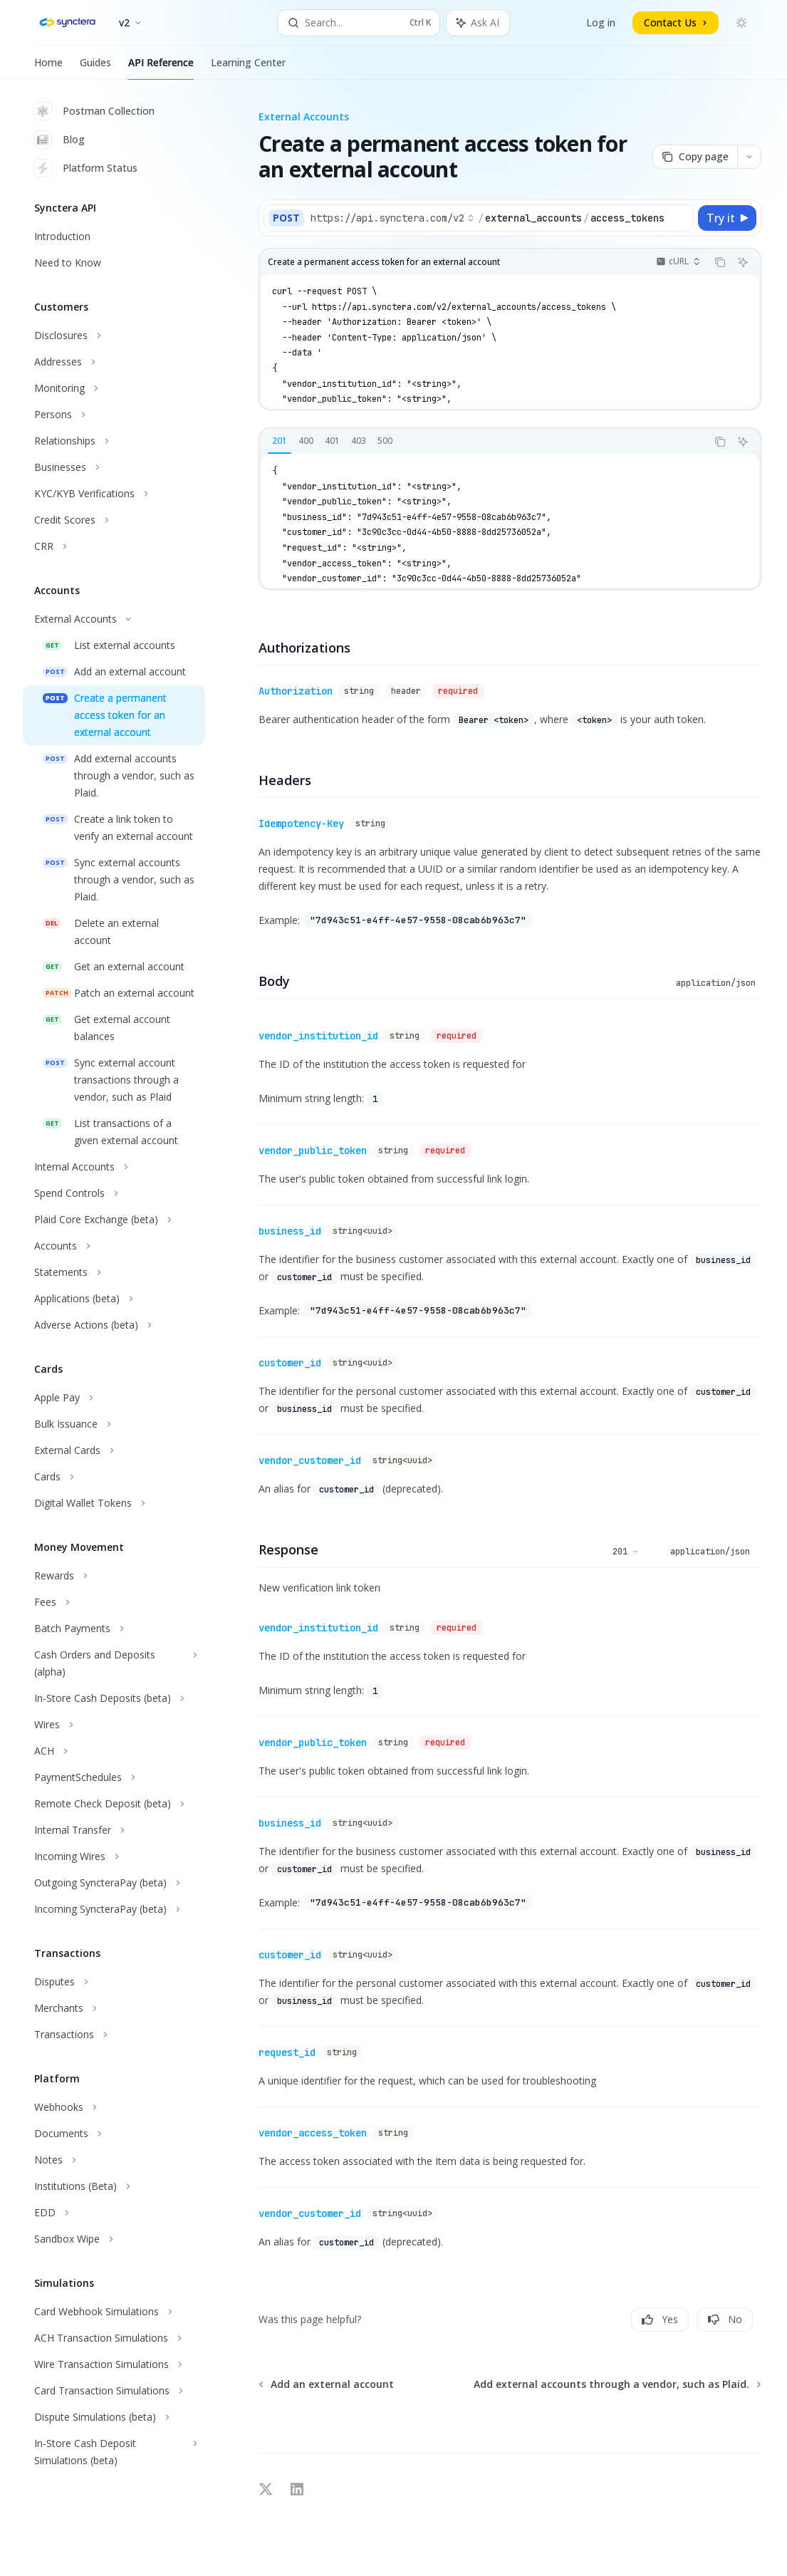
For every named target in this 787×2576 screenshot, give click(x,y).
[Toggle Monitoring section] (114, 388)
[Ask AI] (743, 262)
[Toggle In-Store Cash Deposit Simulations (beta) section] (114, 2452)
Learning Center (248, 68)
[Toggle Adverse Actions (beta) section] (114, 1325)
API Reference (161, 68)
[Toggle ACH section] (114, 1751)
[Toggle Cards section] (114, 1477)
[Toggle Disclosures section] (114, 335)
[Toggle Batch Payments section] (114, 1628)
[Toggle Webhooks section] (114, 2107)
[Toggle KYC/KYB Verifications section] (114, 494)
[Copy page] (694, 157)
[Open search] (359, 23)
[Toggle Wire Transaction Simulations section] (114, 2364)
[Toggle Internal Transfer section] (114, 1830)
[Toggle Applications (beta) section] (114, 1299)
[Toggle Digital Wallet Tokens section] (114, 1503)
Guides (95, 68)
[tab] (279, 441)
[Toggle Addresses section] (114, 362)
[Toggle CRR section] (114, 546)
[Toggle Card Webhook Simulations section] (114, 2312)
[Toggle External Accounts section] (114, 619)
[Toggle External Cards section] (114, 1450)
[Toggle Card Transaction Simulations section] (114, 2391)
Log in (600, 22)
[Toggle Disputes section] (114, 1982)
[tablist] (483, 442)
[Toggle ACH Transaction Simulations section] (114, 2338)
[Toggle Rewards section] (114, 1576)
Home (48, 68)
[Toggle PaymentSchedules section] (114, 1777)
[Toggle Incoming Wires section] (114, 1856)
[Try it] (727, 218)
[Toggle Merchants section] (114, 2008)
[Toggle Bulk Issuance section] (114, 1424)
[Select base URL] (392, 218)
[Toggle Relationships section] (114, 441)
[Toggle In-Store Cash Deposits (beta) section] (114, 1698)
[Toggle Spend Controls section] (114, 1193)
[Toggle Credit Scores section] (114, 520)
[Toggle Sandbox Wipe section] (114, 2239)
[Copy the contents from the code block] (720, 262)
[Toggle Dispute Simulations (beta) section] (114, 2417)
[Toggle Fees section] (114, 1602)
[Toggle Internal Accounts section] (114, 1167)
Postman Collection (94, 111)
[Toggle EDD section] (114, 2213)
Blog (59, 139)
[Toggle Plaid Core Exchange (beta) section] (114, 1219)
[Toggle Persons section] (114, 414)
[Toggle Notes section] (114, 2160)
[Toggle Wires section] (114, 1725)
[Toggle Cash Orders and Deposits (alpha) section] (114, 1663)
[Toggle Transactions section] (114, 2034)
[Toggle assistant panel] (478, 23)
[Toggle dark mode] (741, 22)
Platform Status (85, 168)
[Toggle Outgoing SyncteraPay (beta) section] (114, 1883)
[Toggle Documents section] (114, 2133)
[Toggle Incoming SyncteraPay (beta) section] (114, 1909)
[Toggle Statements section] (114, 1272)
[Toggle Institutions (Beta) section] (114, 2186)
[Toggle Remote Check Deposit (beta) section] (114, 1804)
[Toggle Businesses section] (114, 467)
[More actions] (749, 157)
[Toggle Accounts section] (114, 1246)
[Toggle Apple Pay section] (114, 1398)
